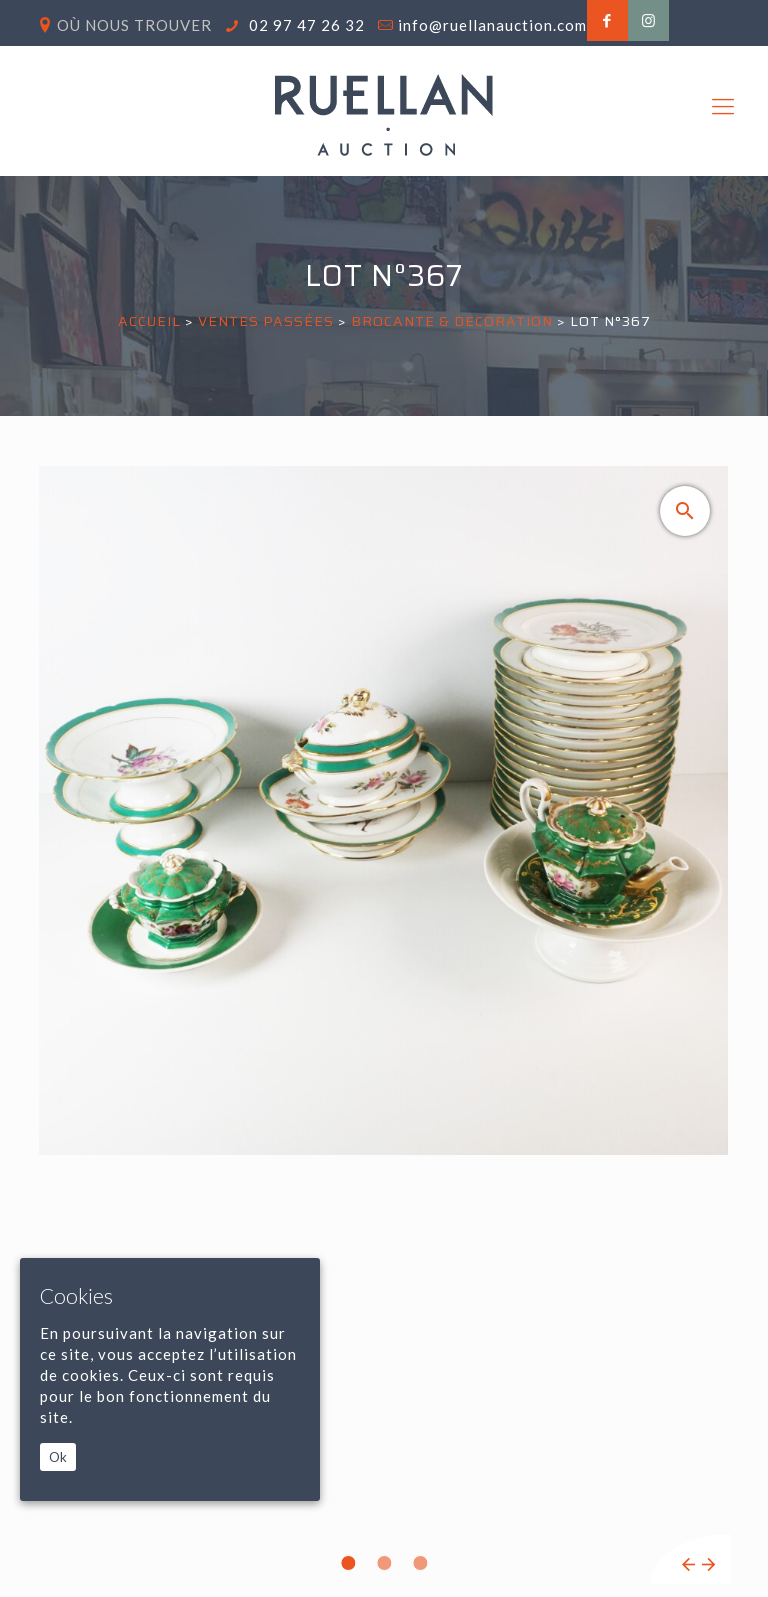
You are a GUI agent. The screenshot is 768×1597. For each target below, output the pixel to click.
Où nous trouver (134, 25)
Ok (58, 1457)
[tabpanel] (383, 1025)
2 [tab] (384, 1563)
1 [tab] (348, 1563)
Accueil (149, 321)
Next (708, 1564)
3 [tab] (420, 1563)
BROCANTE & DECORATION (452, 321)
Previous (688, 1564)
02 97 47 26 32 (305, 25)
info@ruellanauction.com (492, 25)
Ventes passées (266, 321)
